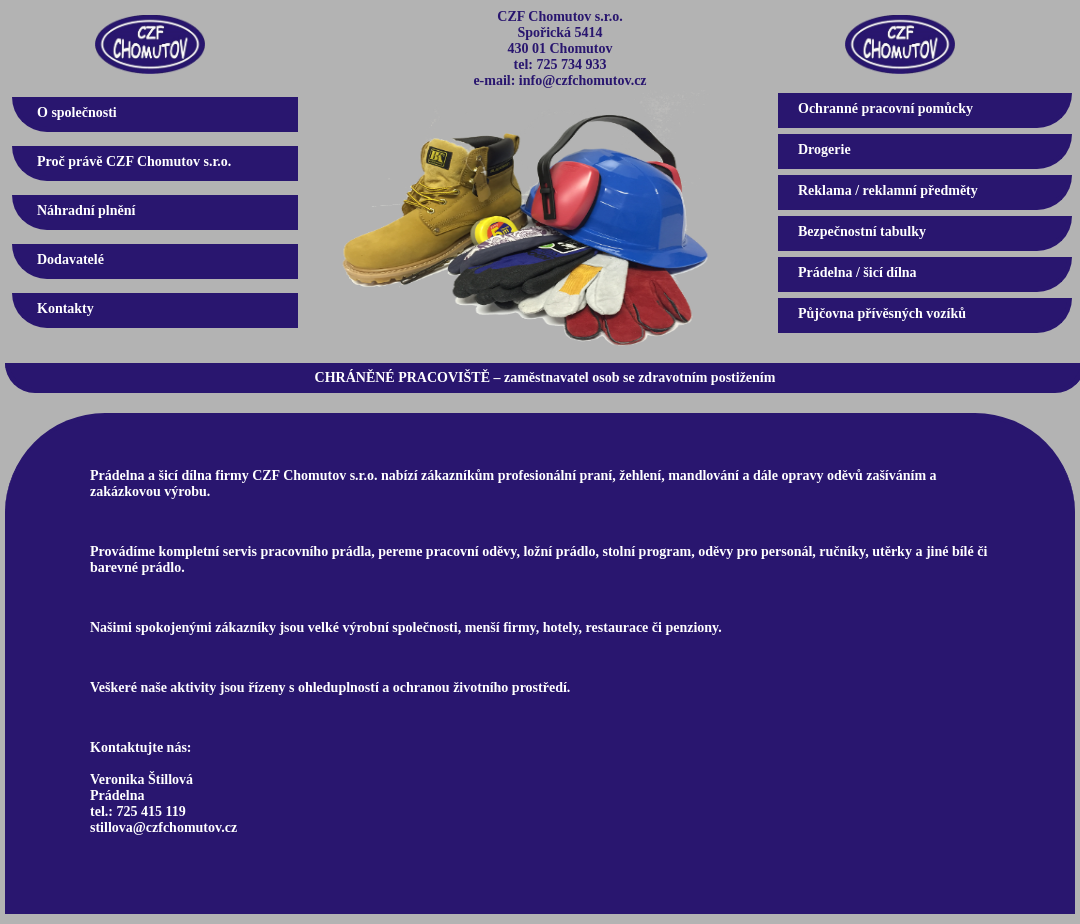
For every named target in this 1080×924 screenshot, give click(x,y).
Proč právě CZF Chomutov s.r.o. (134, 161)
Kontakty (65, 308)
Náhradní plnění (86, 210)
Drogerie (824, 149)
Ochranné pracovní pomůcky (885, 108)
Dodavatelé (70, 259)
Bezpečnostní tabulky (862, 231)
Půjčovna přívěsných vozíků (882, 313)
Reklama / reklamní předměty (888, 190)
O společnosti (77, 112)
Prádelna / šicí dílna (857, 272)
